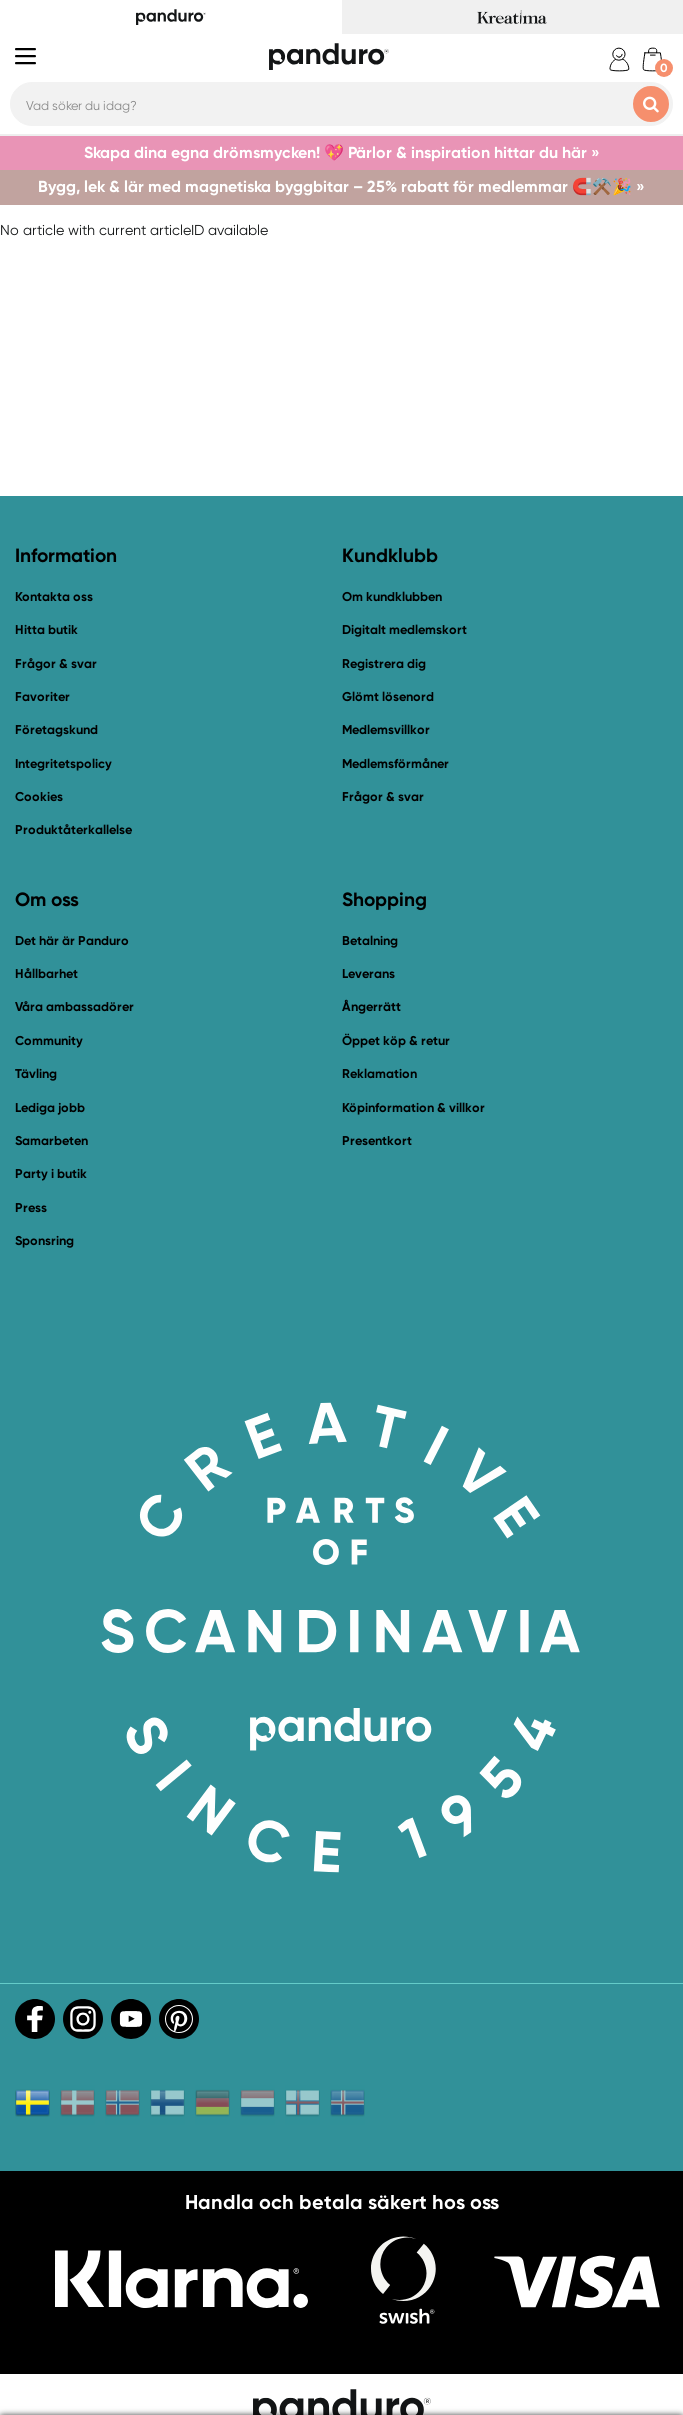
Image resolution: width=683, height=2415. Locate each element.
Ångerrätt (371, 1006)
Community (49, 1040)
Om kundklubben (392, 596)
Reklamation (379, 1073)
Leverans (368, 973)
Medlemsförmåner (395, 763)
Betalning (370, 940)
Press (31, 1207)
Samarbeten (51, 1140)
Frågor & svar (56, 663)
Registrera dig (384, 663)
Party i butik (51, 1173)
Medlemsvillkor (386, 729)
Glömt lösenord (388, 696)
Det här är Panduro (72, 940)
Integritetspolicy (63, 763)
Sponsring (44, 1240)
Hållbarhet (46, 973)
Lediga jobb (50, 1107)
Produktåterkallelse (73, 829)
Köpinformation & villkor (413, 1107)
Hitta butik (46, 629)
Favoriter (42, 696)
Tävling (36, 1073)
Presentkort (377, 1140)
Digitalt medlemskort (404, 629)
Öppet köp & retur (396, 1040)
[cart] (652, 59)
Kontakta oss (54, 596)
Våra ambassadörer (74, 1006)
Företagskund (56, 729)
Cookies (39, 797)
